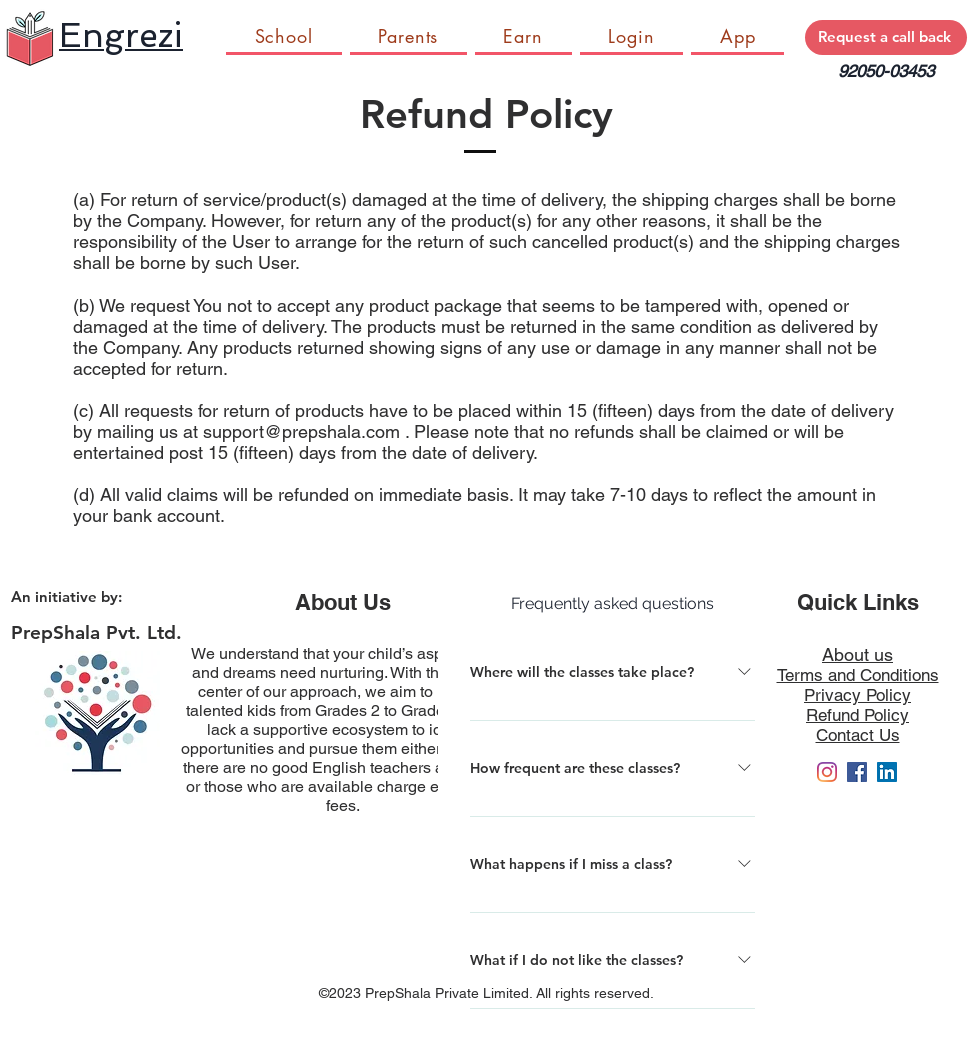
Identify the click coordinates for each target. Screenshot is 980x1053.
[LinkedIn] (887, 772)
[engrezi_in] (827, 772)
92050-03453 (886, 71)
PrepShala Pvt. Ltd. (96, 632)
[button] (523, 37)
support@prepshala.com (301, 431)
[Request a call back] (886, 37)
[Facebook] (857, 772)
